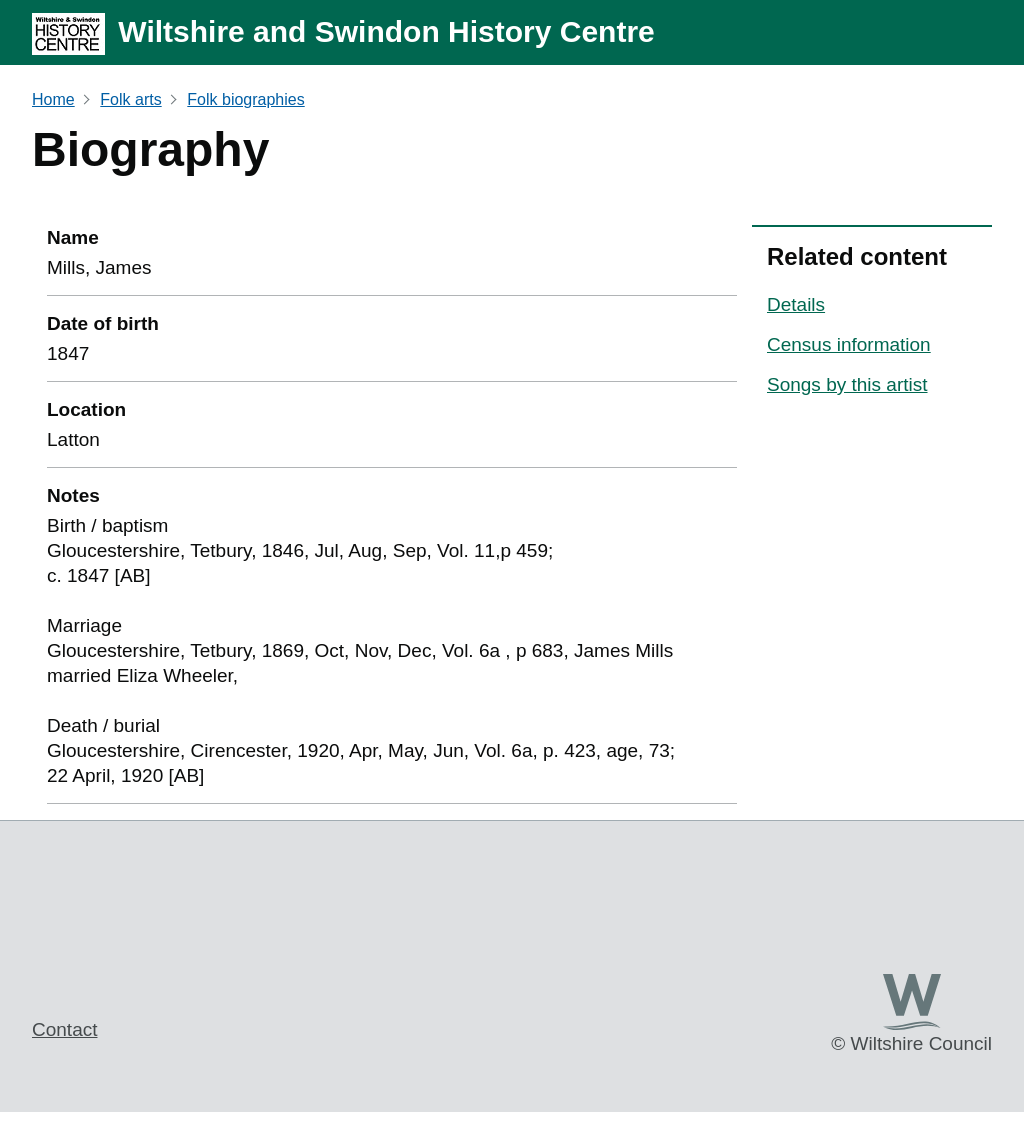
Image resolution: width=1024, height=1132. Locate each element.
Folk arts (130, 99)
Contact (64, 1029)
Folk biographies (245, 99)
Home (53, 99)
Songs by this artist (847, 384)
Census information (849, 344)
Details (796, 304)
